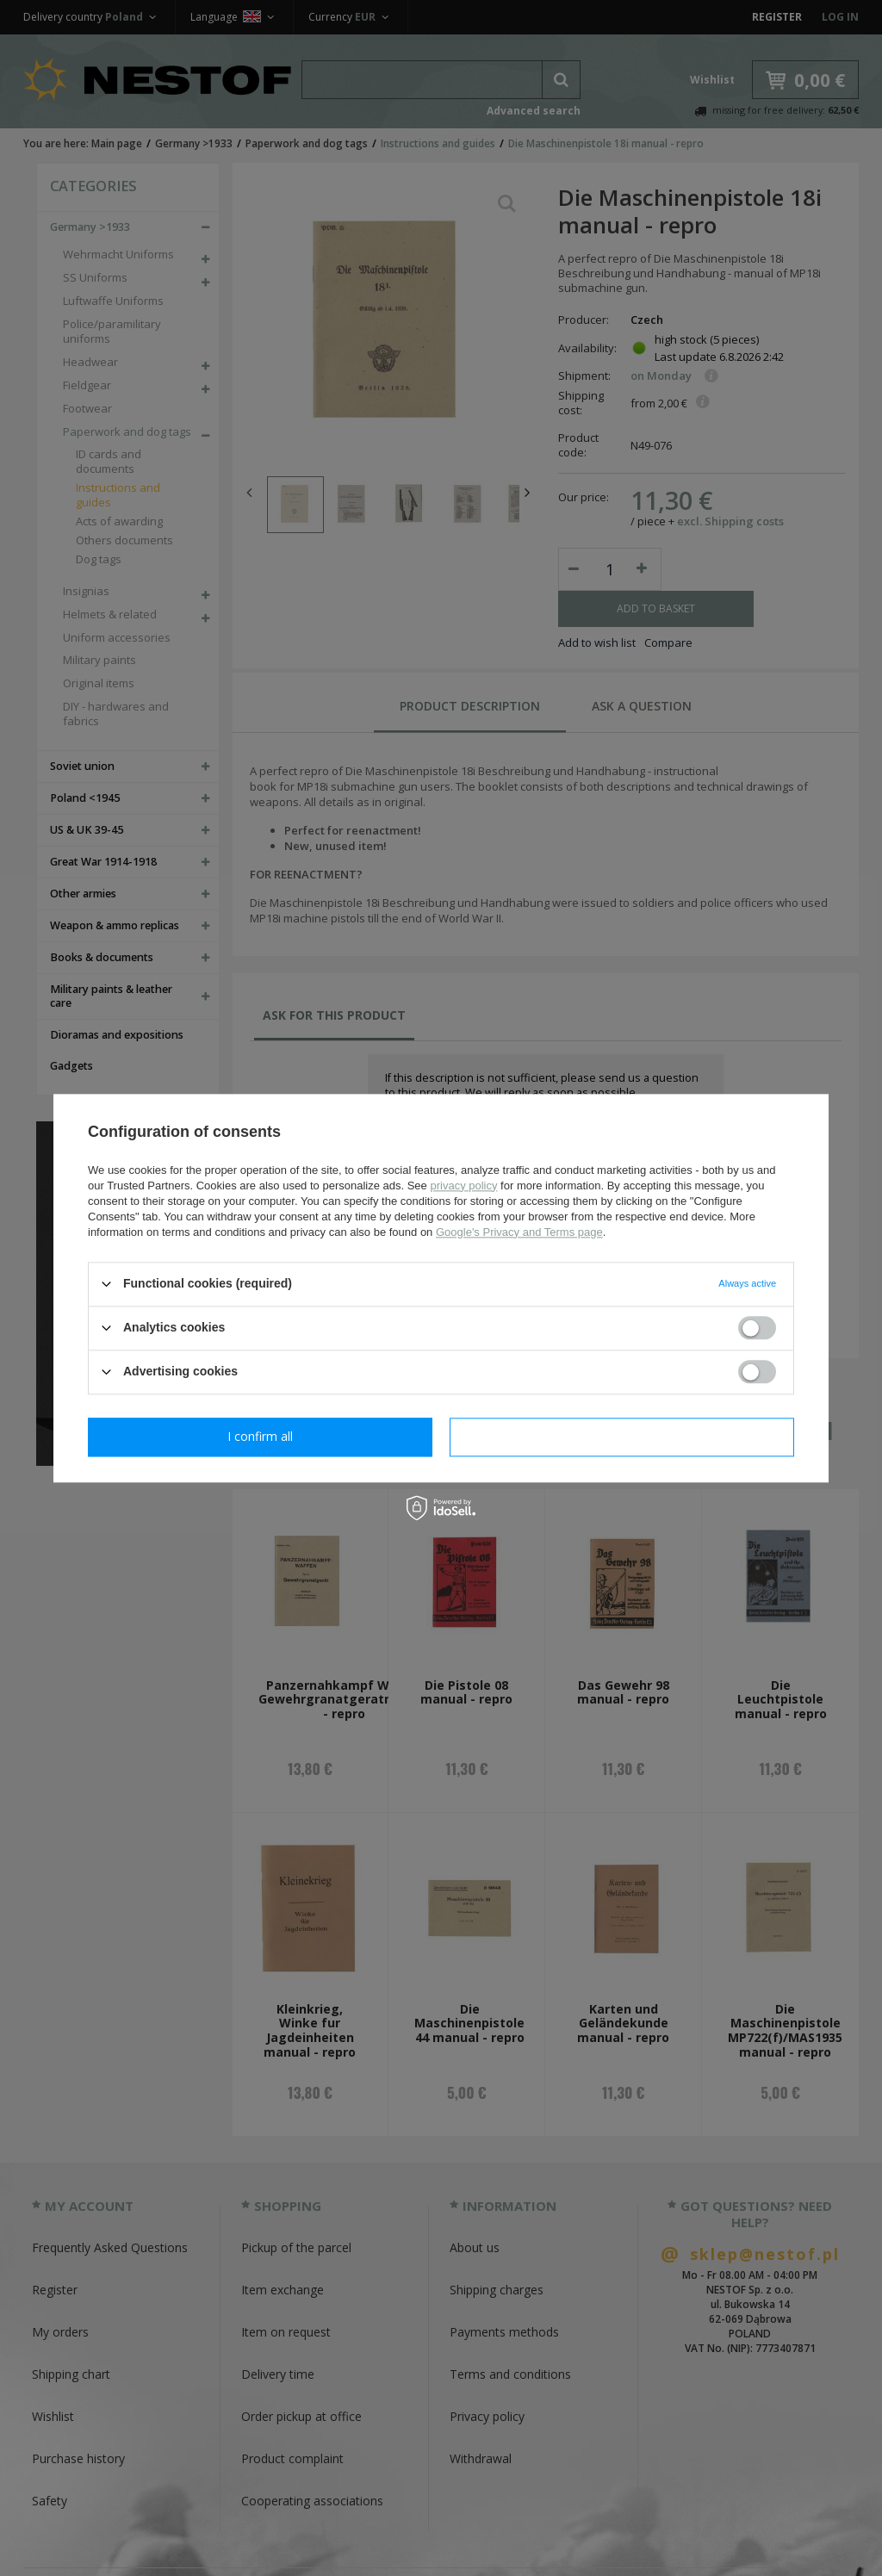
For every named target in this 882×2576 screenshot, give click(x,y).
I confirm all (622, 1436)
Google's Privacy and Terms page (519, 1232)
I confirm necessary (260, 1436)
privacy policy (463, 1185)
